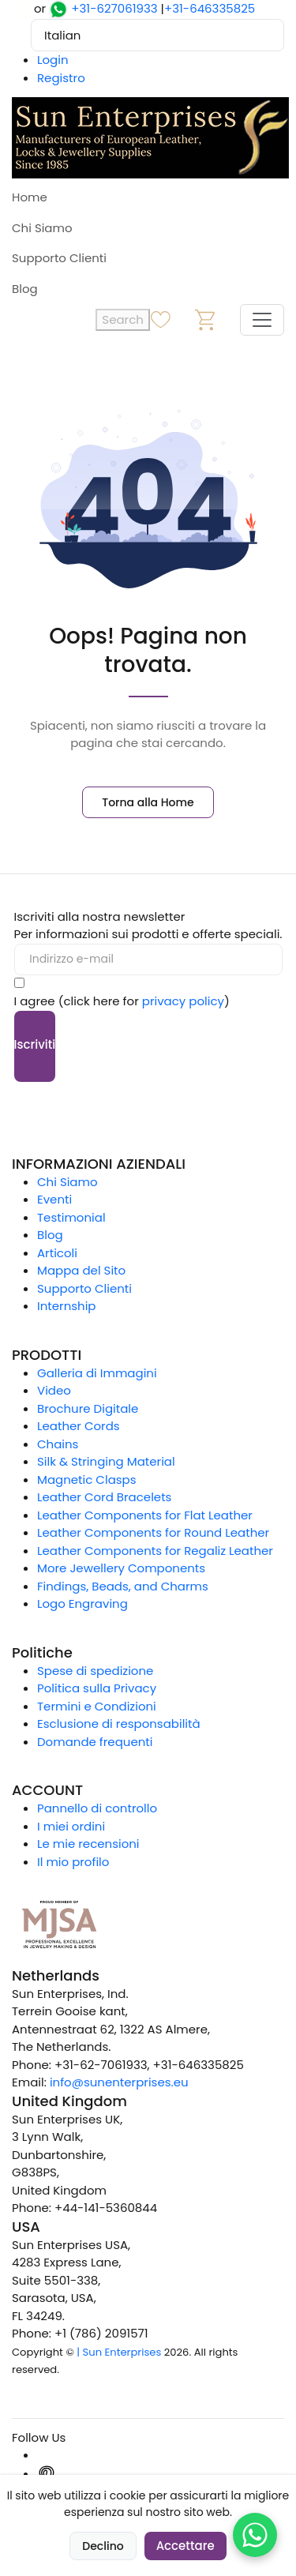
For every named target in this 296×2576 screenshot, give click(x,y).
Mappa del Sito (81, 1270)
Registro (61, 77)
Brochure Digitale (87, 1408)
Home (29, 197)
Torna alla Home (147, 802)
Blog (25, 288)
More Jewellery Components (121, 1568)
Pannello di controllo (97, 1808)
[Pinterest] (46, 2473)
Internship (66, 1305)
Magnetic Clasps (87, 1479)
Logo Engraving (82, 1603)
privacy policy (183, 1001)
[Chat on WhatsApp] (255, 2535)
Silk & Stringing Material (106, 1461)
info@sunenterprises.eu (119, 2082)
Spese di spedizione (95, 1670)
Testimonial (71, 1217)
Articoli (57, 1253)
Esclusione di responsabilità (118, 1723)
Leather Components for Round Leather (153, 1532)
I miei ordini (71, 1826)
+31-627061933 (114, 8)
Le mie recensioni (88, 1843)
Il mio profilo (73, 1861)
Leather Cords (78, 1426)
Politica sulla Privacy (96, 1688)
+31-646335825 (209, 8)
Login (53, 59)
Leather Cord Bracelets (104, 1497)
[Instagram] (46, 2454)
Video (54, 1390)
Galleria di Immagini (97, 1373)
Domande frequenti (94, 1741)
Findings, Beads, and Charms (122, 1586)
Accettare (185, 2545)
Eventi (54, 1199)
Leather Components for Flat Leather (145, 1515)
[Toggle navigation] (262, 320)
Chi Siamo (42, 228)
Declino (102, 2546)
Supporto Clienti (59, 258)
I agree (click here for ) (122, 1001)
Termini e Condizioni (96, 1706)
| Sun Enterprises (119, 2352)
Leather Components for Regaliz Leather (155, 1550)
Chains (57, 1444)
